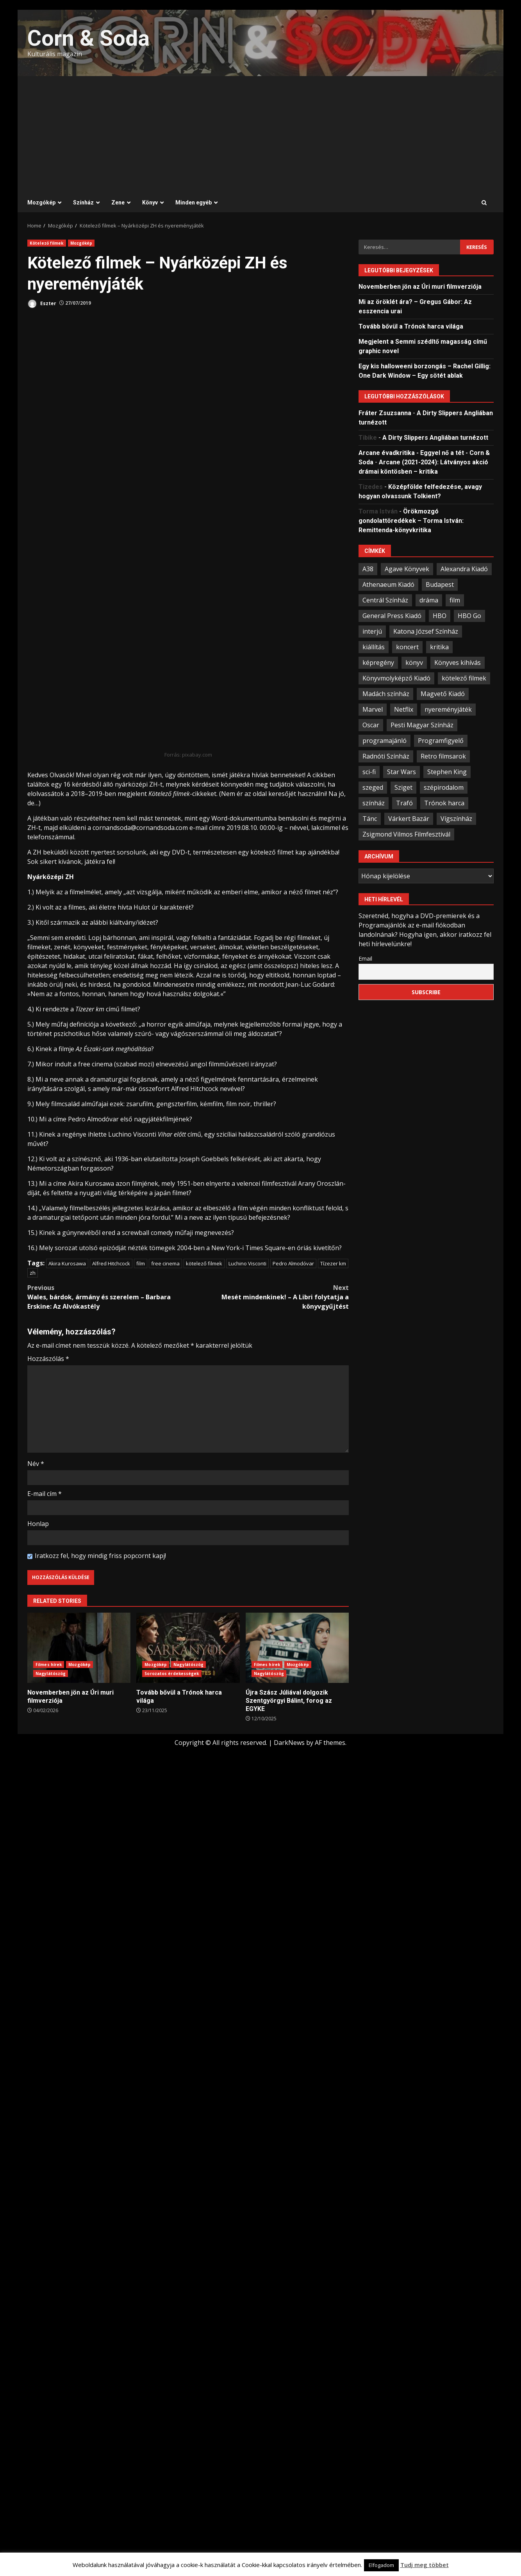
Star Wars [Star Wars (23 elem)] (401, 771)
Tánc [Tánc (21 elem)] (369, 818)
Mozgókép (41, 202)
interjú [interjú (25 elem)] (372, 631)
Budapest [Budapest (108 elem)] (440, 584)
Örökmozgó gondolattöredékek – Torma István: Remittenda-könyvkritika (411, 521)
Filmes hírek (49, 1664)
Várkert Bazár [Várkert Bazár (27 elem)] (408, 818)
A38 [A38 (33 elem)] (367, 569)
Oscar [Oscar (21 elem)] (370, 725)
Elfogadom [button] (381, 2565)
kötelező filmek (204, 1263)
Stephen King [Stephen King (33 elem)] (447, 771)
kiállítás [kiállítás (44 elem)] (373, 647)
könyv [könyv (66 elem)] (414, 662)
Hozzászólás (48, 1358)
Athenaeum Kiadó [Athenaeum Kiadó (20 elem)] (388, 584)
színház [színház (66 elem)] (373, 803)
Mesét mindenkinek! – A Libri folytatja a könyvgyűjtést (268, 1297)
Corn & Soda (88, 38)
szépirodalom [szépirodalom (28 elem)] (444, 787)
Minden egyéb (193, 202)
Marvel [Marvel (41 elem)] (372, 709)
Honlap (38, 1523)
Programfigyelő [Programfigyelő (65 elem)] (441, 740)
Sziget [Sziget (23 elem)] (403, 787)
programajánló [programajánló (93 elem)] (384, 740)
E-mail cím (44, 1493)
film (140, 1263)
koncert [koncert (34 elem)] (407, 647)
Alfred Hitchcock (111, 1263)
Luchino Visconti (247, 1263)
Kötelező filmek (47, 243)
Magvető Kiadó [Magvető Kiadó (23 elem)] (443, 693)
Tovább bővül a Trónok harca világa (187, 1648)
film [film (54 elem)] (455, 600)
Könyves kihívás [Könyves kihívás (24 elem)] (457, 662)
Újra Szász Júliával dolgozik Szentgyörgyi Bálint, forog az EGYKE (297, 1648)
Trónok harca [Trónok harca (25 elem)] (444, 803)
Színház (83, 202)
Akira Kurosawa (67, 1263)
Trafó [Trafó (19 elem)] (404, 803)
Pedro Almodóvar (293, 1263)
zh (33, 1272)
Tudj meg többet (424, 2565)
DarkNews (289, 1742)
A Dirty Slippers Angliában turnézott (435, 437)
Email (365, 958)
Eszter (41, 304)
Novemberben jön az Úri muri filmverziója (78, 1648)
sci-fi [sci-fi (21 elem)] (369, 771)
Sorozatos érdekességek (172, 1673)
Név (35, 1463)
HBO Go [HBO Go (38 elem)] (469, 615)
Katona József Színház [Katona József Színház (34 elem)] (425, 631)
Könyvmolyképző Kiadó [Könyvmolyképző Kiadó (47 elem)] (396, 678)
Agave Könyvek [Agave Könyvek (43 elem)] (407, 569)
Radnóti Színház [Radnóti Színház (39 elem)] (385, 756)
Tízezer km (333, 1263)
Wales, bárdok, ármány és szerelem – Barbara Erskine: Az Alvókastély (107, 1297)
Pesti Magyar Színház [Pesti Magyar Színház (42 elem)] (422, 725)
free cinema (165, 1263)
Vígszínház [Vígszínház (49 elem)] (456, 818)
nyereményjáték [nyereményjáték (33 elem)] (448, 709)
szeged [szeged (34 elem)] (372, 787)
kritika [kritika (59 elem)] (439, 647)
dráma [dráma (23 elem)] (428, 600)
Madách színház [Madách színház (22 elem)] (385, 693)
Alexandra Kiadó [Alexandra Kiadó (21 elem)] (464, 569)
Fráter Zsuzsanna (385, 413)
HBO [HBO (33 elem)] (439, 615)
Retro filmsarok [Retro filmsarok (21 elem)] (443, 756)
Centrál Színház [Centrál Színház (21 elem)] (385, 600)
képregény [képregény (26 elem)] (378, 662)
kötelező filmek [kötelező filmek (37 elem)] (464, 678)
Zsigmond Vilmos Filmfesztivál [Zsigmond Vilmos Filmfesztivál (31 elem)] (406, 834)
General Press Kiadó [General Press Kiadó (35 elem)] (391, 615)
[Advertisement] (260, 134)
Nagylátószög (51, 1673)
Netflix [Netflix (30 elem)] (403, 709)
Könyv (150, 202)
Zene (118, 202)
